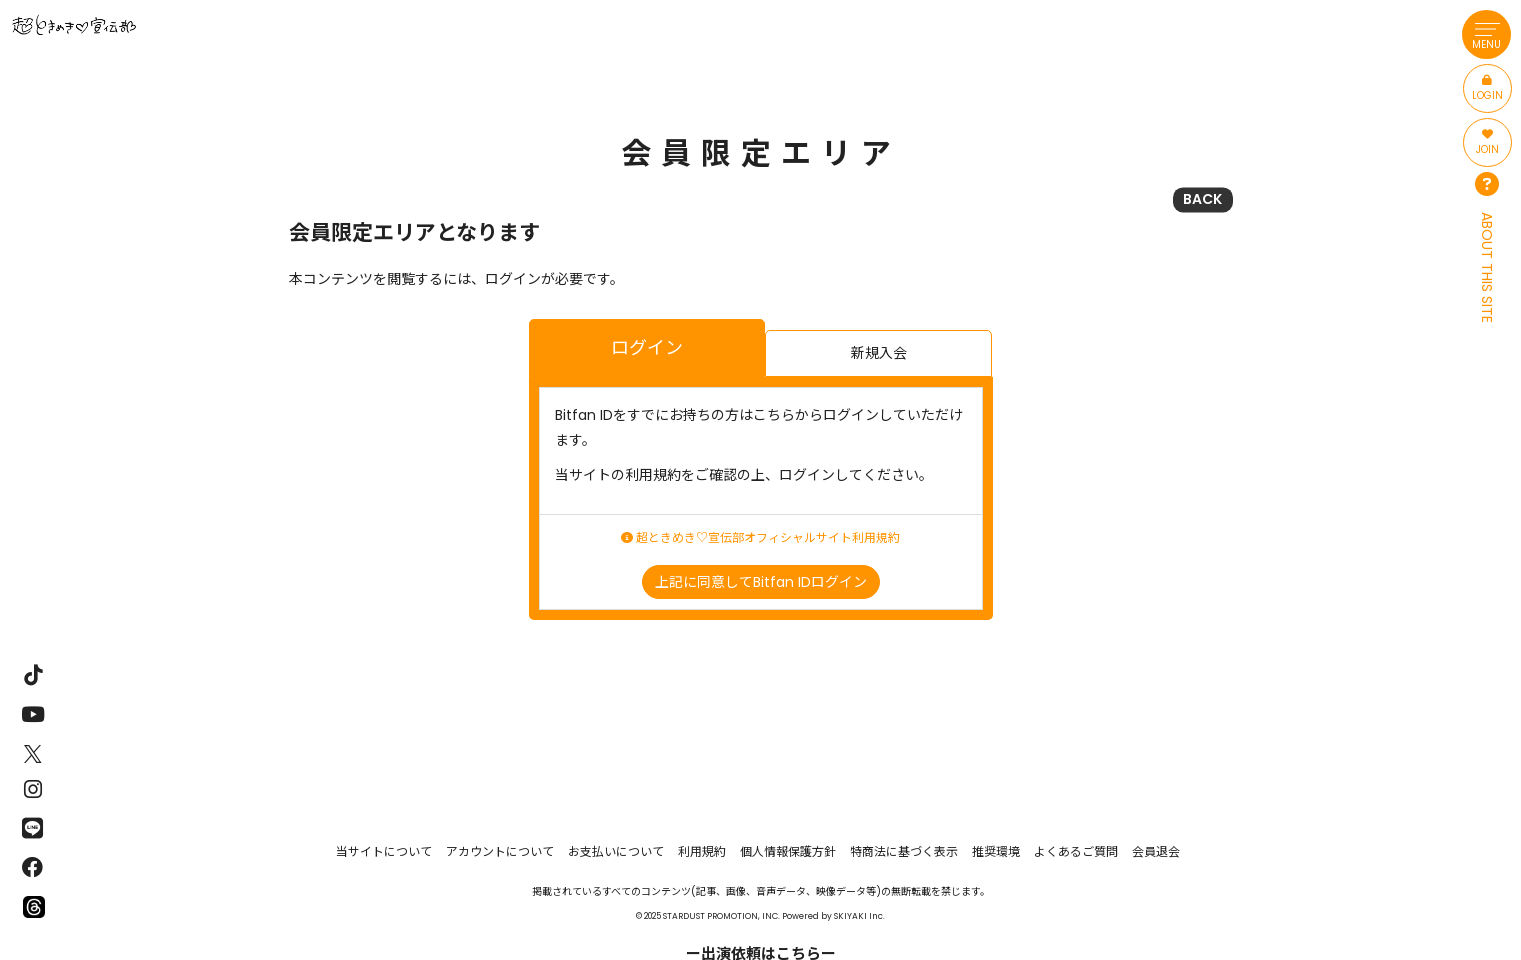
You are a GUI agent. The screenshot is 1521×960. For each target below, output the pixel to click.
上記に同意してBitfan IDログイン (761, 582)
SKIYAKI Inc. (859, 916)
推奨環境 (996, 851)
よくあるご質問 (1076, 851)
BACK (1202, 199)
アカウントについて (500, 851)
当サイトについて (384, 851)
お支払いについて (616, 851)
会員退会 (1156, 851)
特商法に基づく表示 (904, 851)
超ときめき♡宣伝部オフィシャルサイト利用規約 (760, 538)
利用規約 (702, 851)
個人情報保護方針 (788, 851)
